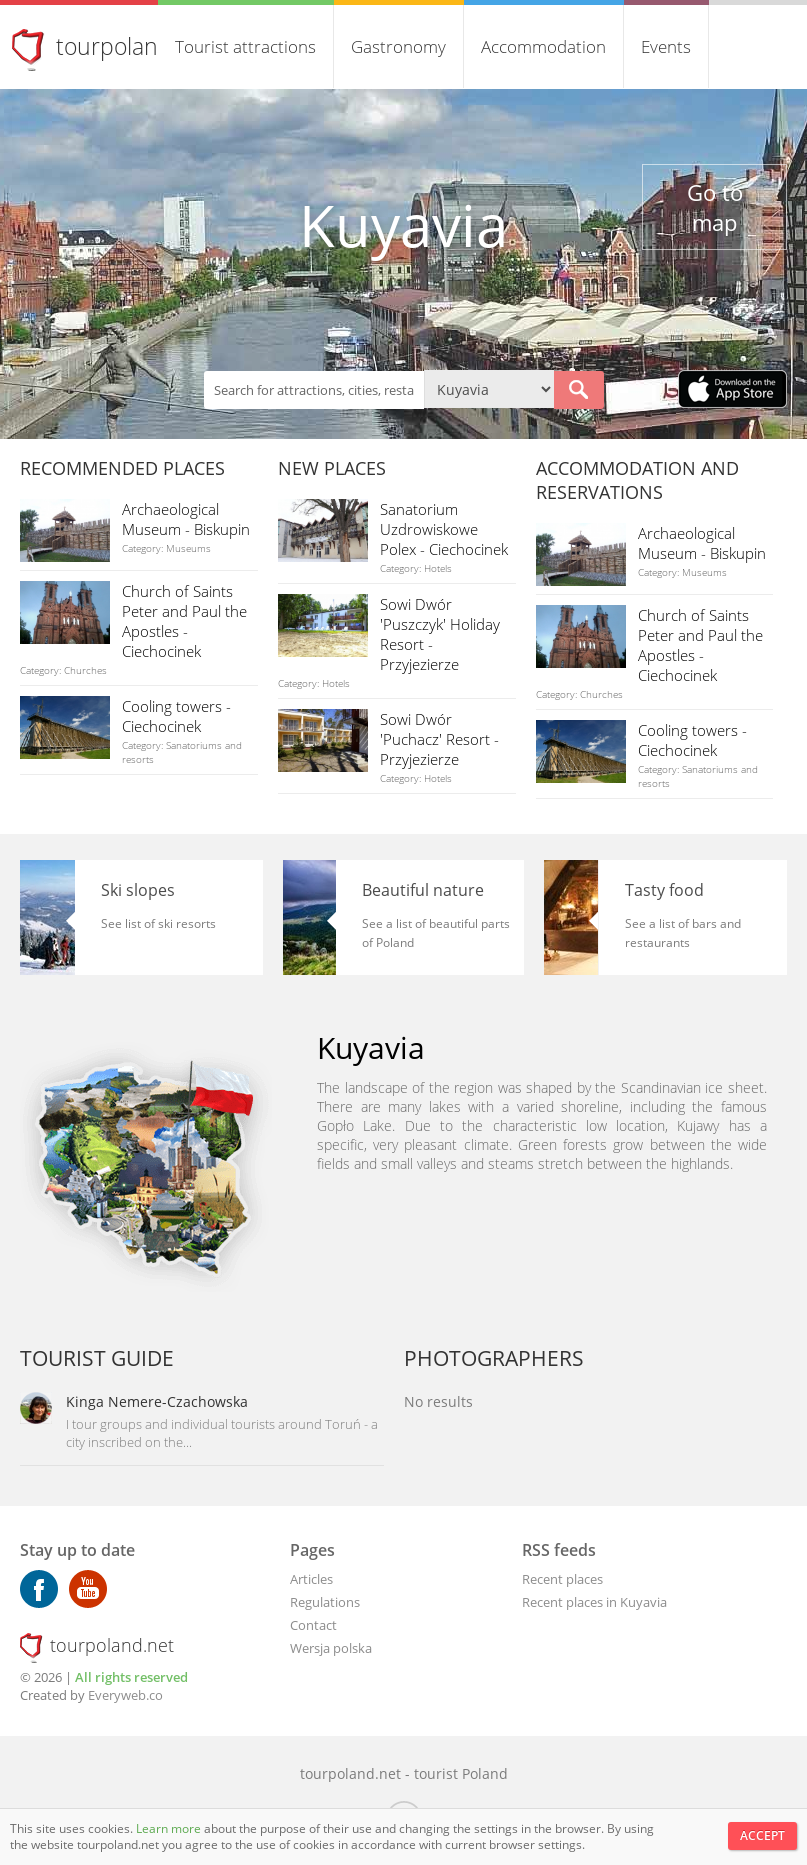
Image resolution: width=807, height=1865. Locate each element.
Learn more (170, 1828)
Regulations (325, 1602)
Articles (311, 1579)
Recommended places (122, 468)
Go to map (715, 207)
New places (332, 468)
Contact (313, 1625)
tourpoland (114, 46)
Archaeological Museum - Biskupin (186, 519)
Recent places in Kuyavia (594, 1602)
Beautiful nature (423, 890)
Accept (762, 1835)
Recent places (562, 1579)
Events (666, 46)
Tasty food (664, 890)
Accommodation (543, 46)
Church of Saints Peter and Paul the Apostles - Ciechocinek (184, 621)
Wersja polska (331, 1648)
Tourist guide (97, 1358)
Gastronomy (398, 46)
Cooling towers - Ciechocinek (176, 716)
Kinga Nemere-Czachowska (157, 1401)
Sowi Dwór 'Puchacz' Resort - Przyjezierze (439, 739)
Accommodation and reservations (637, 480)
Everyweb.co (125, 1695)
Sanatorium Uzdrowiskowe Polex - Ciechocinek (444, 529)
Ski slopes (138, 890)
